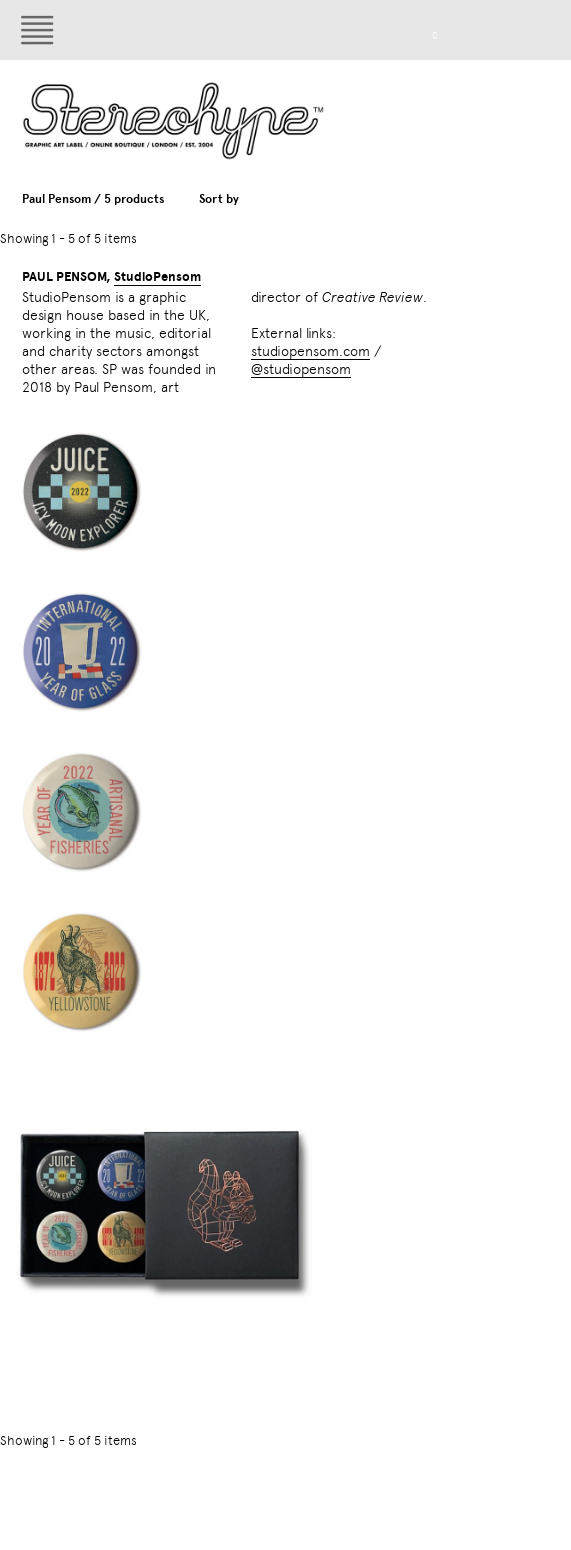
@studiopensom (301, 369)
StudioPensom (157, 277)
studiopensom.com (310, 351)
